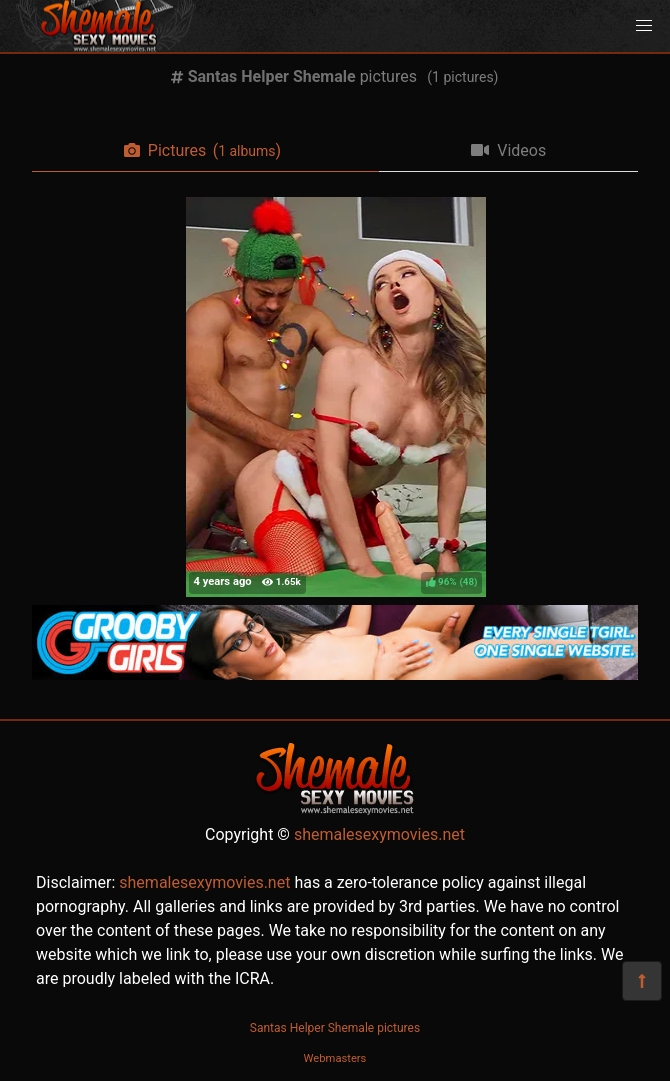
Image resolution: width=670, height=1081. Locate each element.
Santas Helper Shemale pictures (335, 1028)
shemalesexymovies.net (379, 834)
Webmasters (335, 1058)
